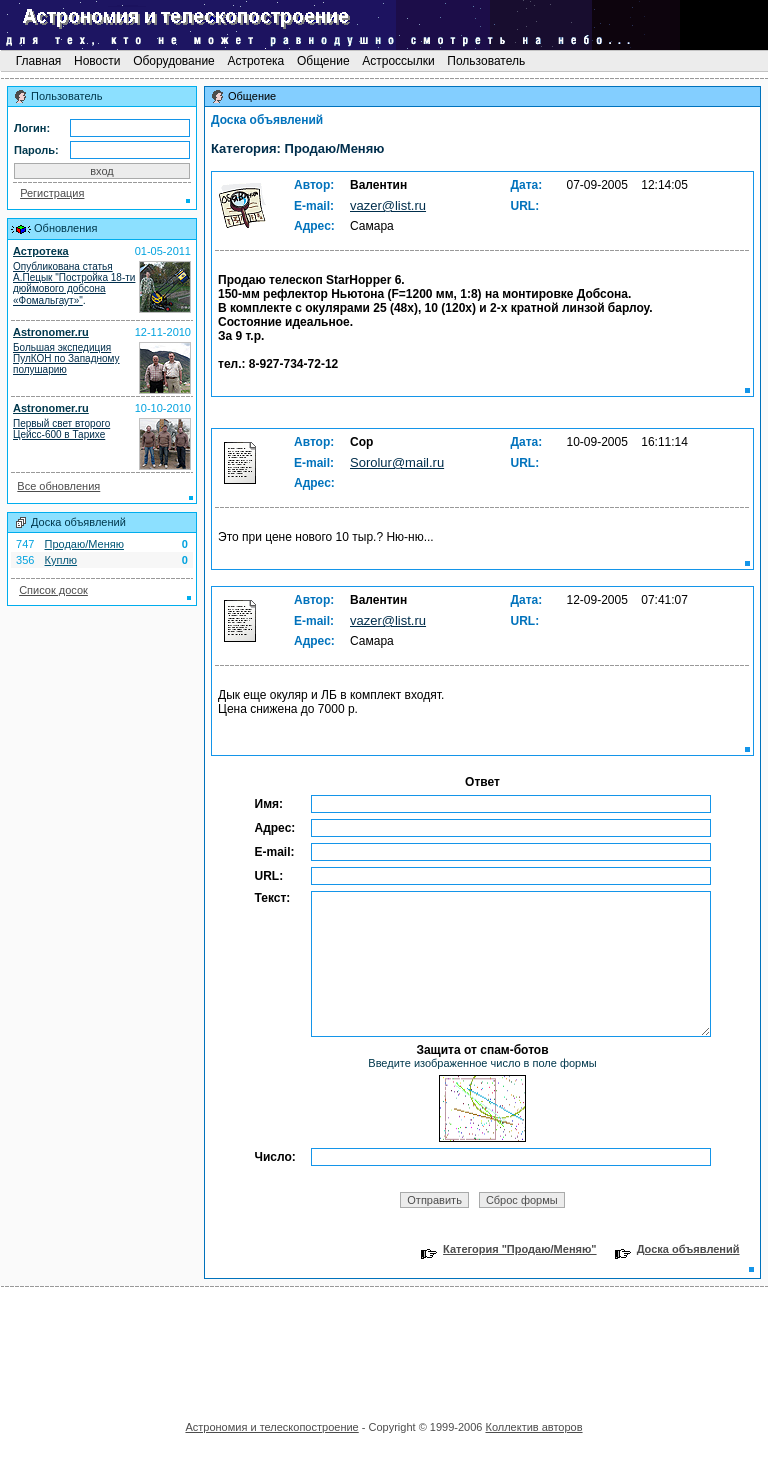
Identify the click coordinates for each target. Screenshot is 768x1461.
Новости (97, 61)
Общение (323, 61)
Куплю (61, 560)
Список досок (53, 590)
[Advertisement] (384, 1347)
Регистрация (52, 193)
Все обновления (58, 486)
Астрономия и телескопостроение (271, 1427)
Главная (38, 61)
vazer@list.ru (388, 205)
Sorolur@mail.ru (397, 462)
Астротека (255, 61)
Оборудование (174, 61)
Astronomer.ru (51, 332)
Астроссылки (398, 61)
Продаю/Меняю (84, 544)
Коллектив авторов (533, 1427)
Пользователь (486, 61)
